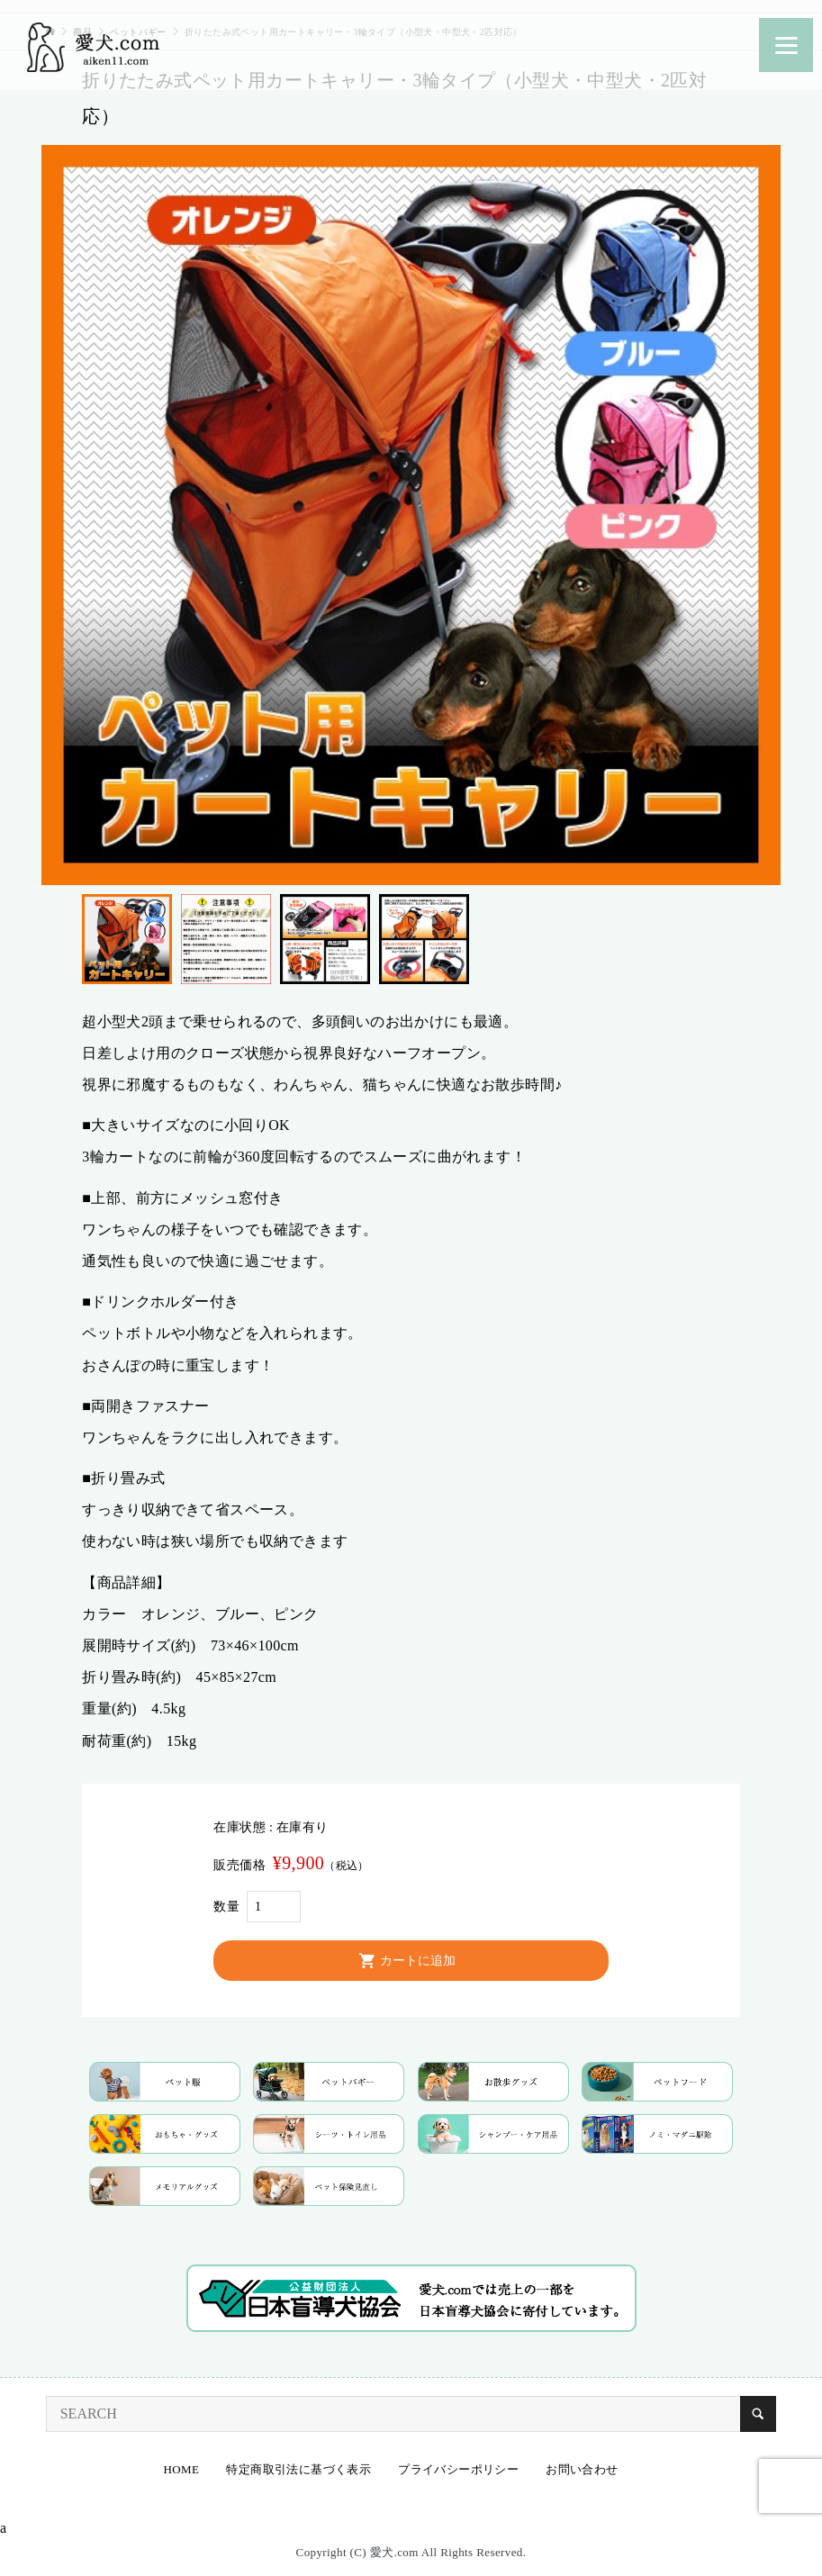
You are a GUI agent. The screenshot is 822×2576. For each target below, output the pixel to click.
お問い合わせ (582, 2469)
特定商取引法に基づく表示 (298, 2469)
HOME (182, 2469)
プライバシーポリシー (458, 2469)
